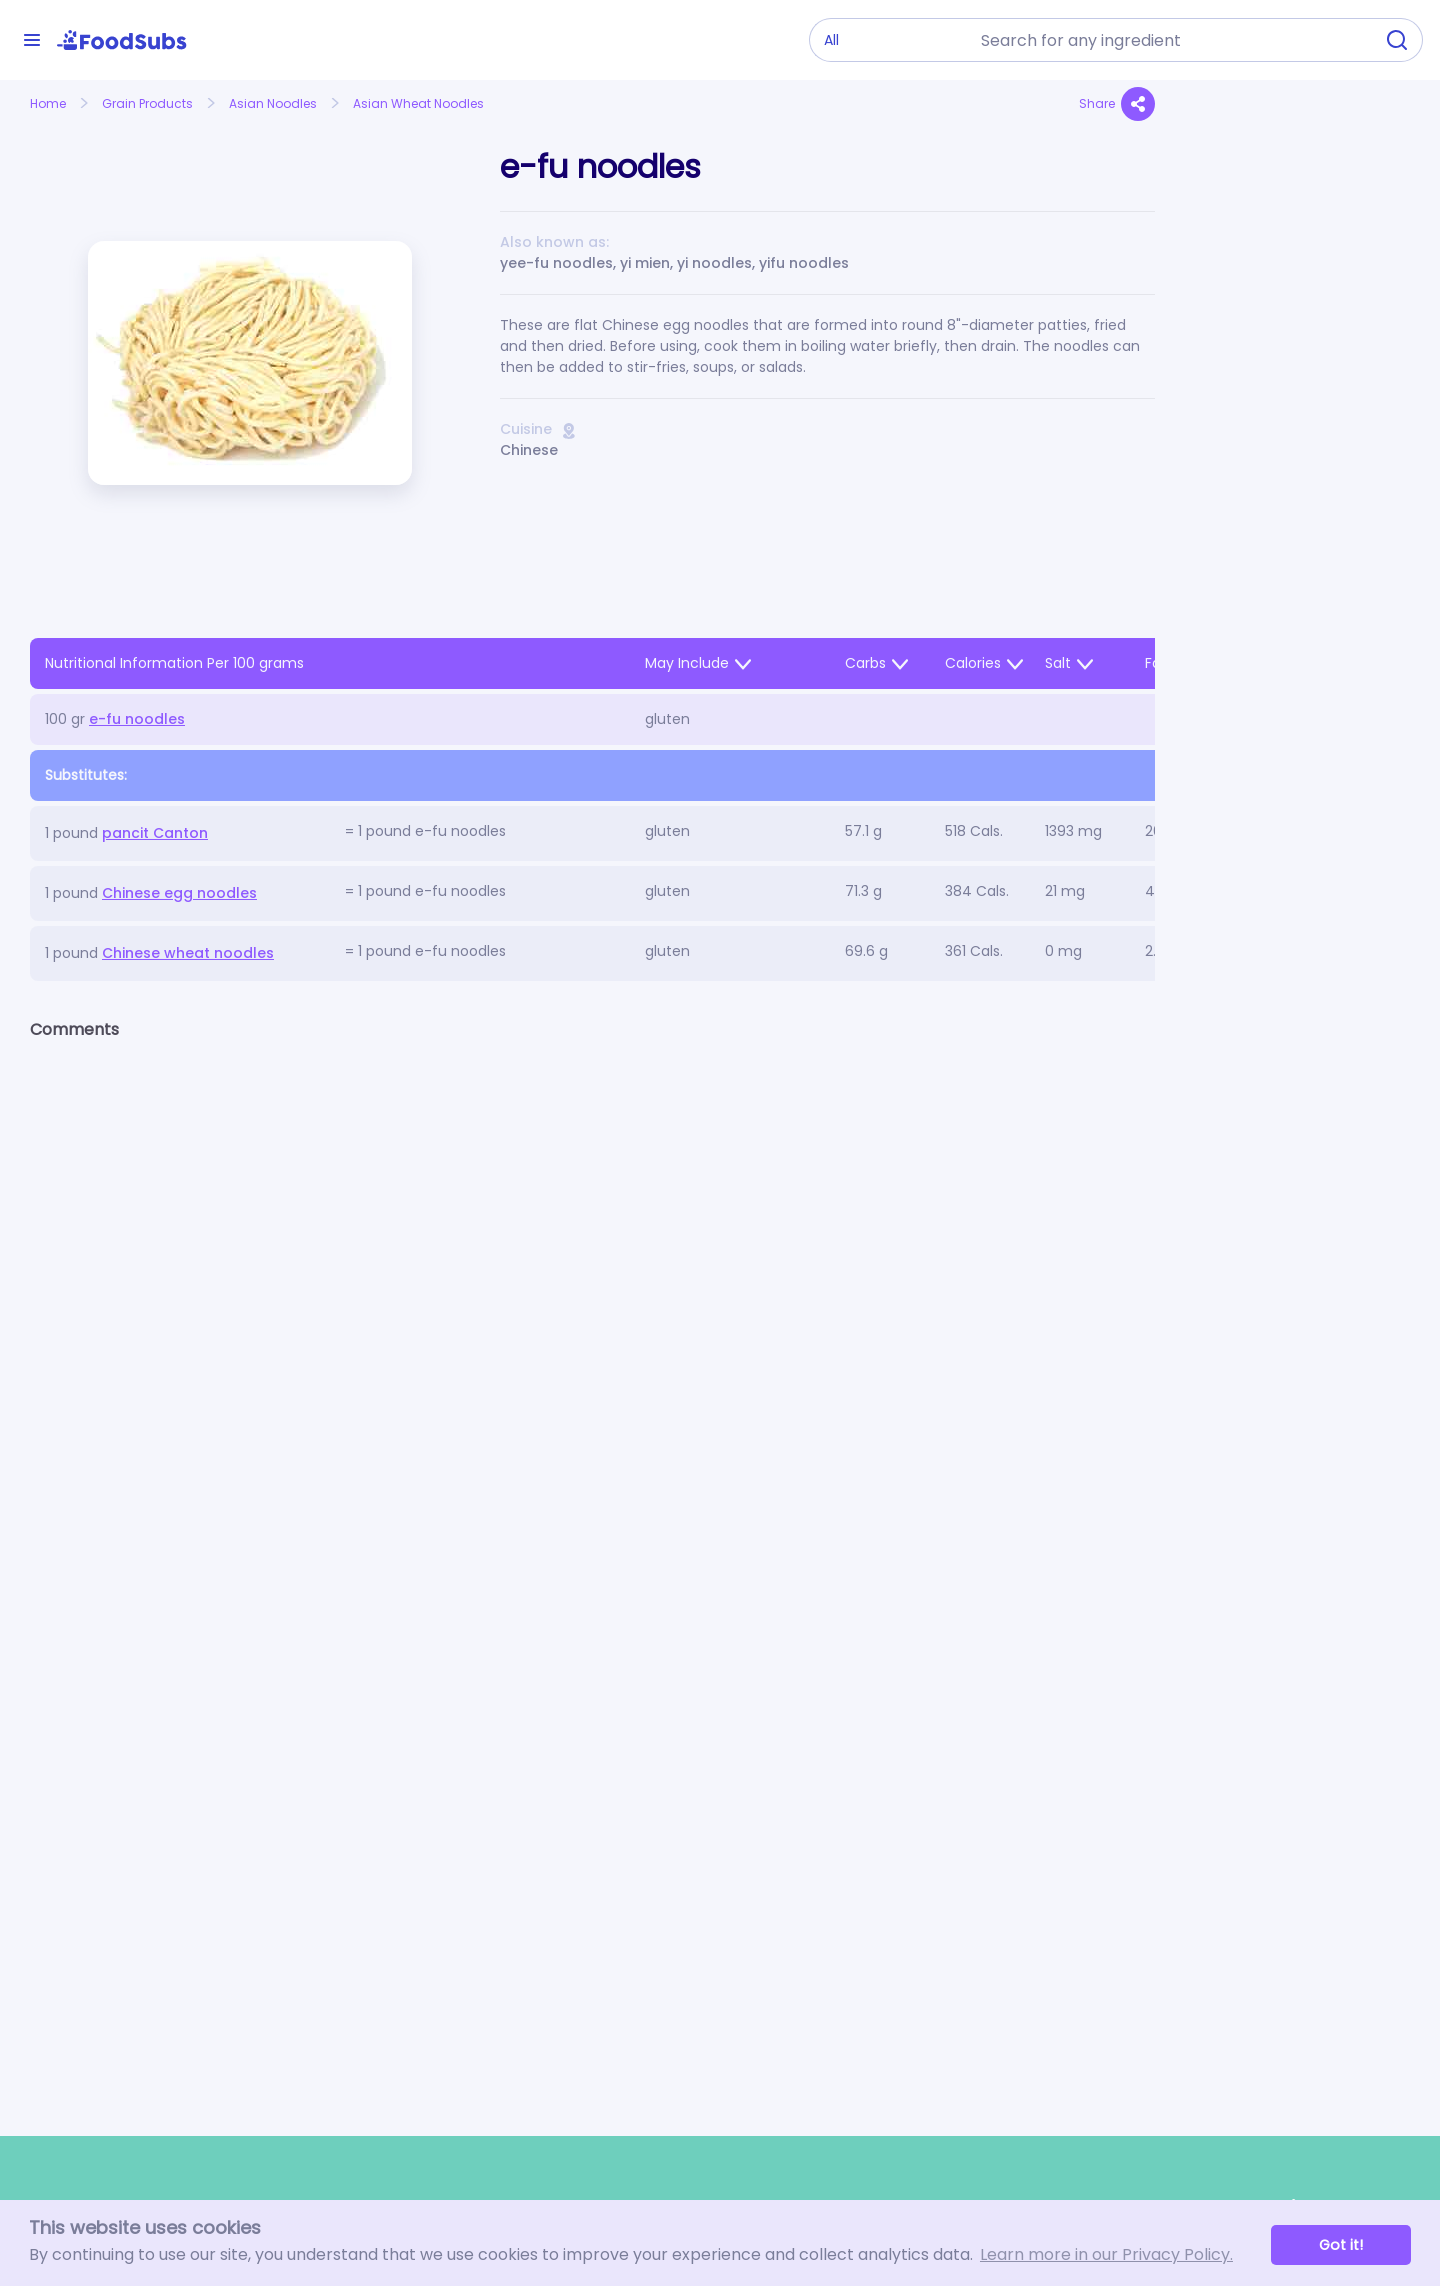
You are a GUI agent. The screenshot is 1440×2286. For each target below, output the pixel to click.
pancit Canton (155, 833)
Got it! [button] (1341, 2245)
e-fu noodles (137, 719)
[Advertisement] (1297, 546)
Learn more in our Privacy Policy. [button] (1106, 2254)
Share (1117, 104)
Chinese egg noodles (179, 893)
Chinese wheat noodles (188, 953)
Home (48, 103)
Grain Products (147, 103)
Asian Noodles (273, 103)
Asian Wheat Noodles (418, 103)
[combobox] (1171, 40)
